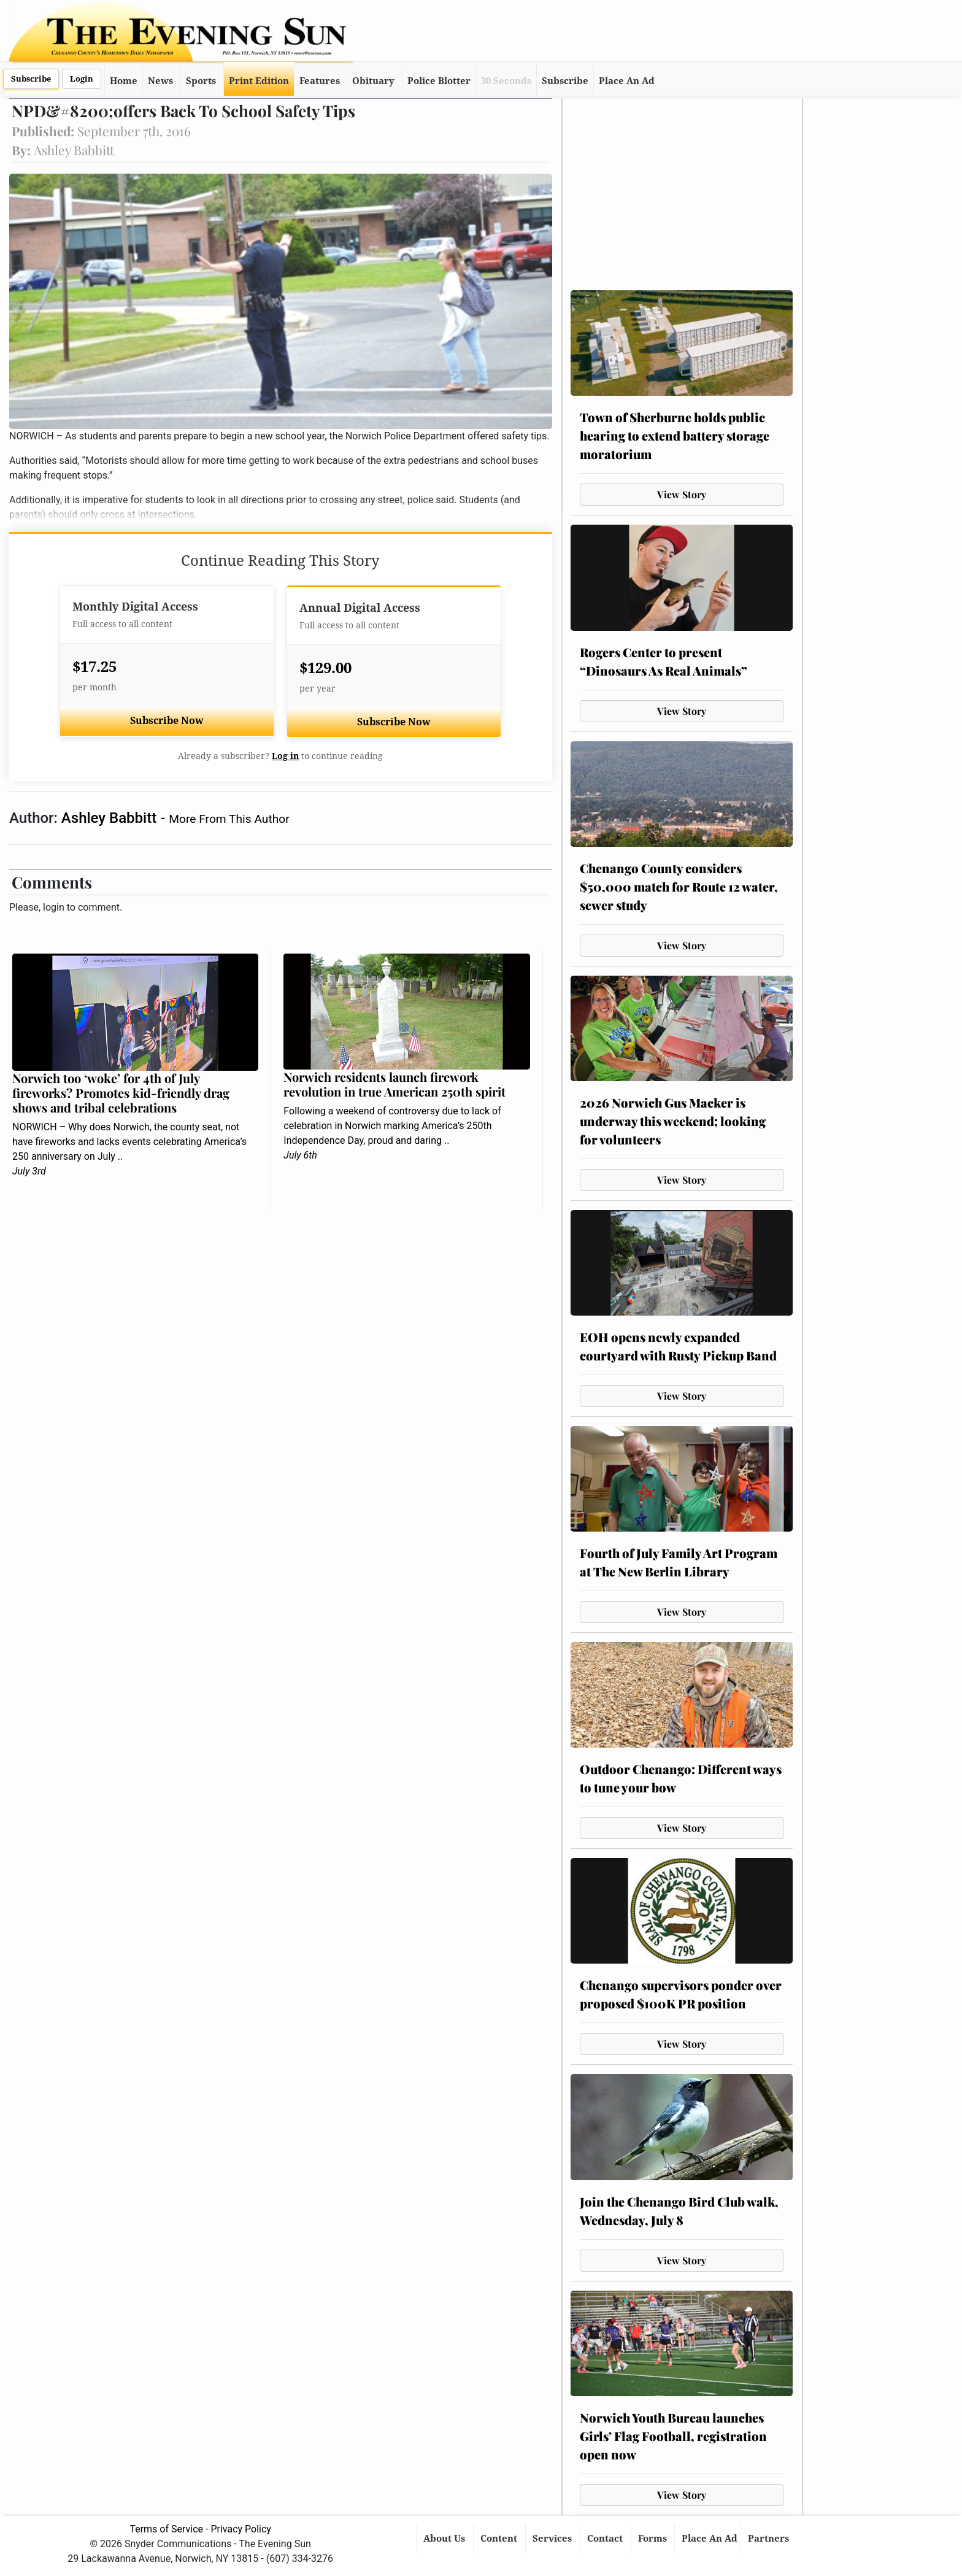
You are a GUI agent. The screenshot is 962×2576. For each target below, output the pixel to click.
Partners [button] (769, 2538)
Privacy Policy (240, 2529)
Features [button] (319, 81)
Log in (285, 756)
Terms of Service (166, 2529)
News (160, 81)
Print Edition (259, 81)
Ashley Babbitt (110, 818)
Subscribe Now (167, 721)
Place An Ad (627, 81)
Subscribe (31, 78)
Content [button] (500, 2538)
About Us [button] (445, 2538)
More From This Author (229, 819)
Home (123, 81)
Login (81, 78)
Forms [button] (653, 2538)
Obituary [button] (373, 81)
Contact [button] (606, 2538)
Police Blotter (439, 81)
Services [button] (553, 2538)
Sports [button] (201, 81)
